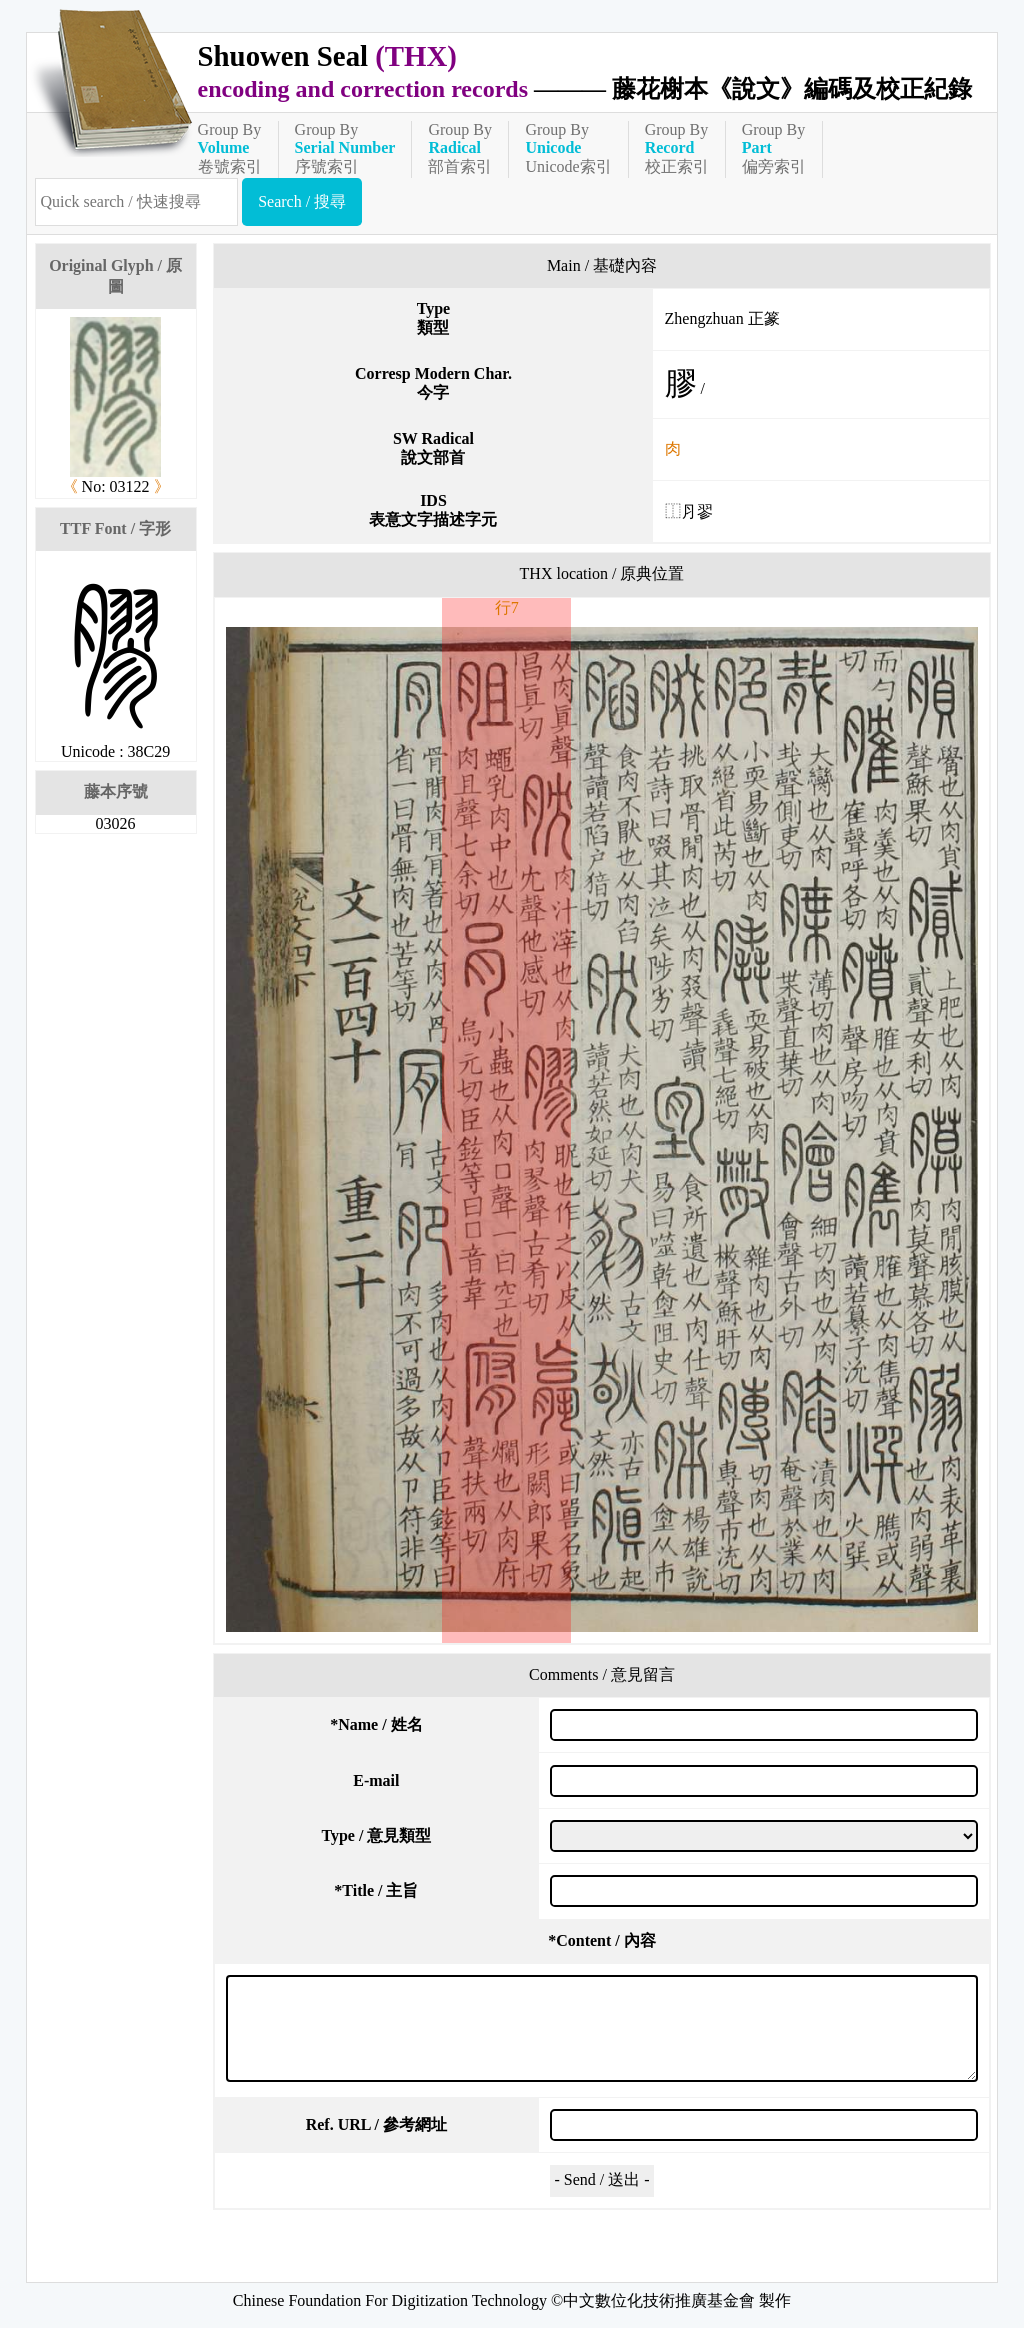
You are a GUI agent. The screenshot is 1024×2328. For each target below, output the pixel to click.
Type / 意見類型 (376, 1835)
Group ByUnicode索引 (568, 148)
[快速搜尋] (137, 202)
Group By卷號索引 (230, 148)
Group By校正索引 (677, 148)
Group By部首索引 (460, 148)
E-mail (376, 1780)
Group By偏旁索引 (774, 148)
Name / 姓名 (376, 1724)
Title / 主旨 (376, 1890)
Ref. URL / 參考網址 (376, 2124)
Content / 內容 (602, 1940)
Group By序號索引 (345, 148)
